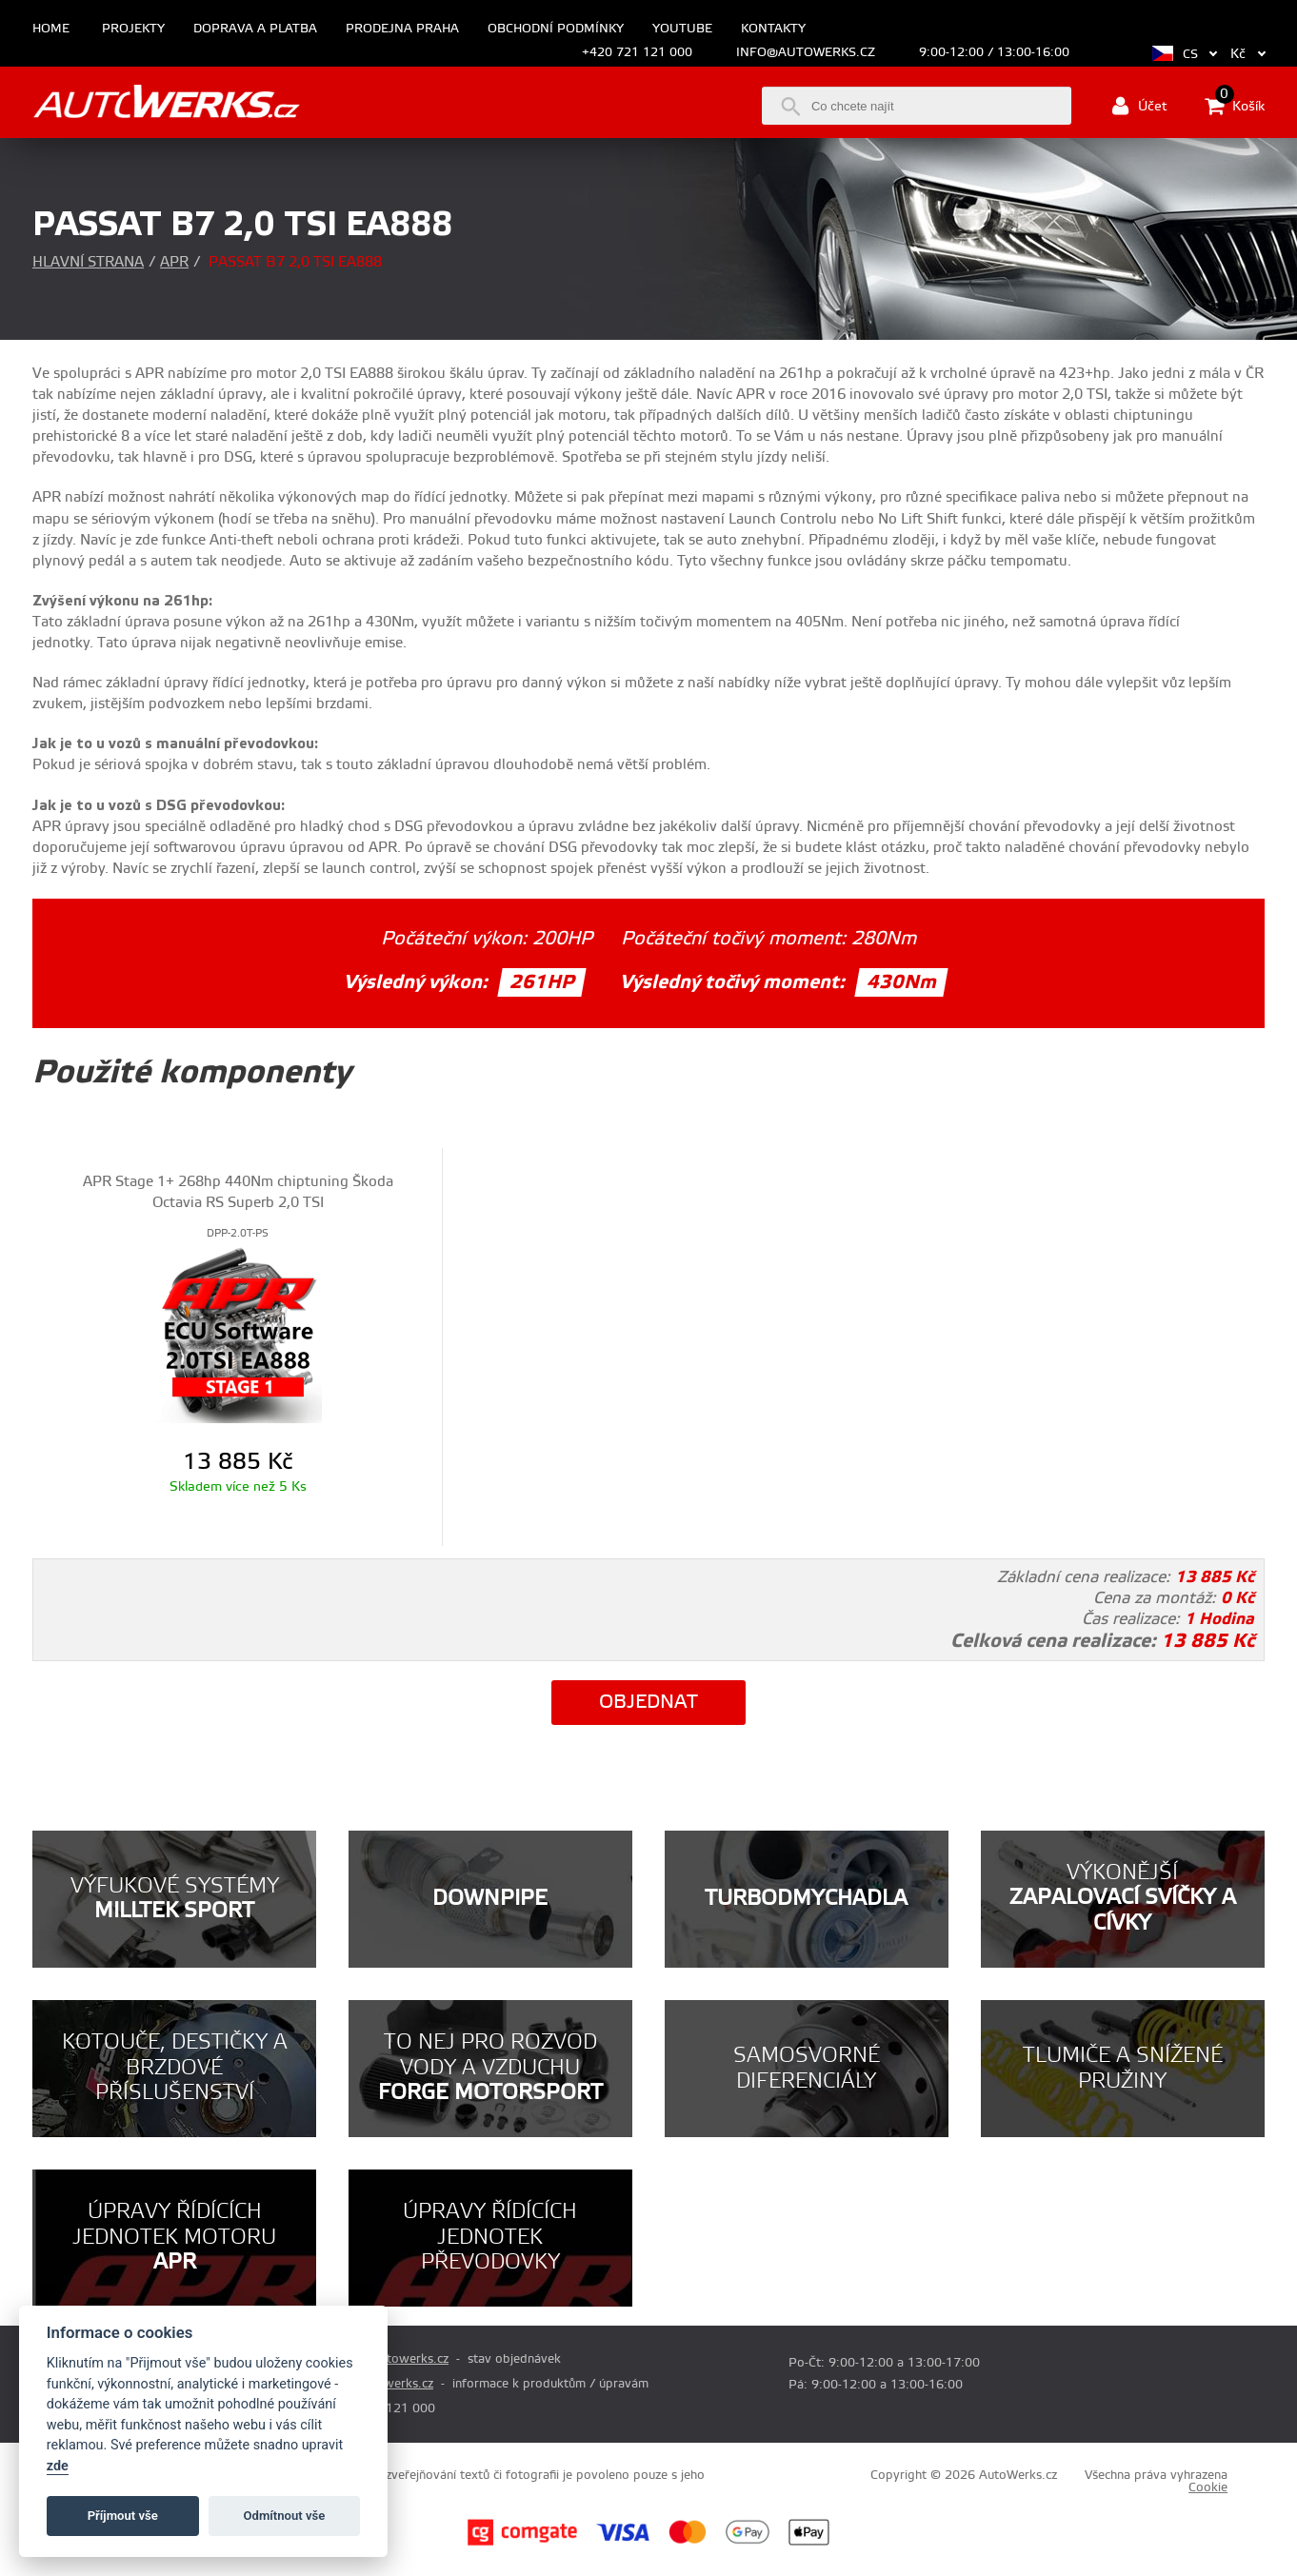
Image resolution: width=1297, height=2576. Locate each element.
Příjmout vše (123, 2515)
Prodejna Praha (402, 29)
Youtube (682, 29)
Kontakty (773, 29)
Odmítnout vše (285, 2515)
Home (51, 29)
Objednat (648, 1702)
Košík (1235, 105)
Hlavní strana (88, 262)
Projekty (133, 29)
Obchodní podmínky (556, 29)
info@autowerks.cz (805, 52)
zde (58, 2466)
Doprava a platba (255, 29)
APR (174, 262)
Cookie (1207, 2487)
